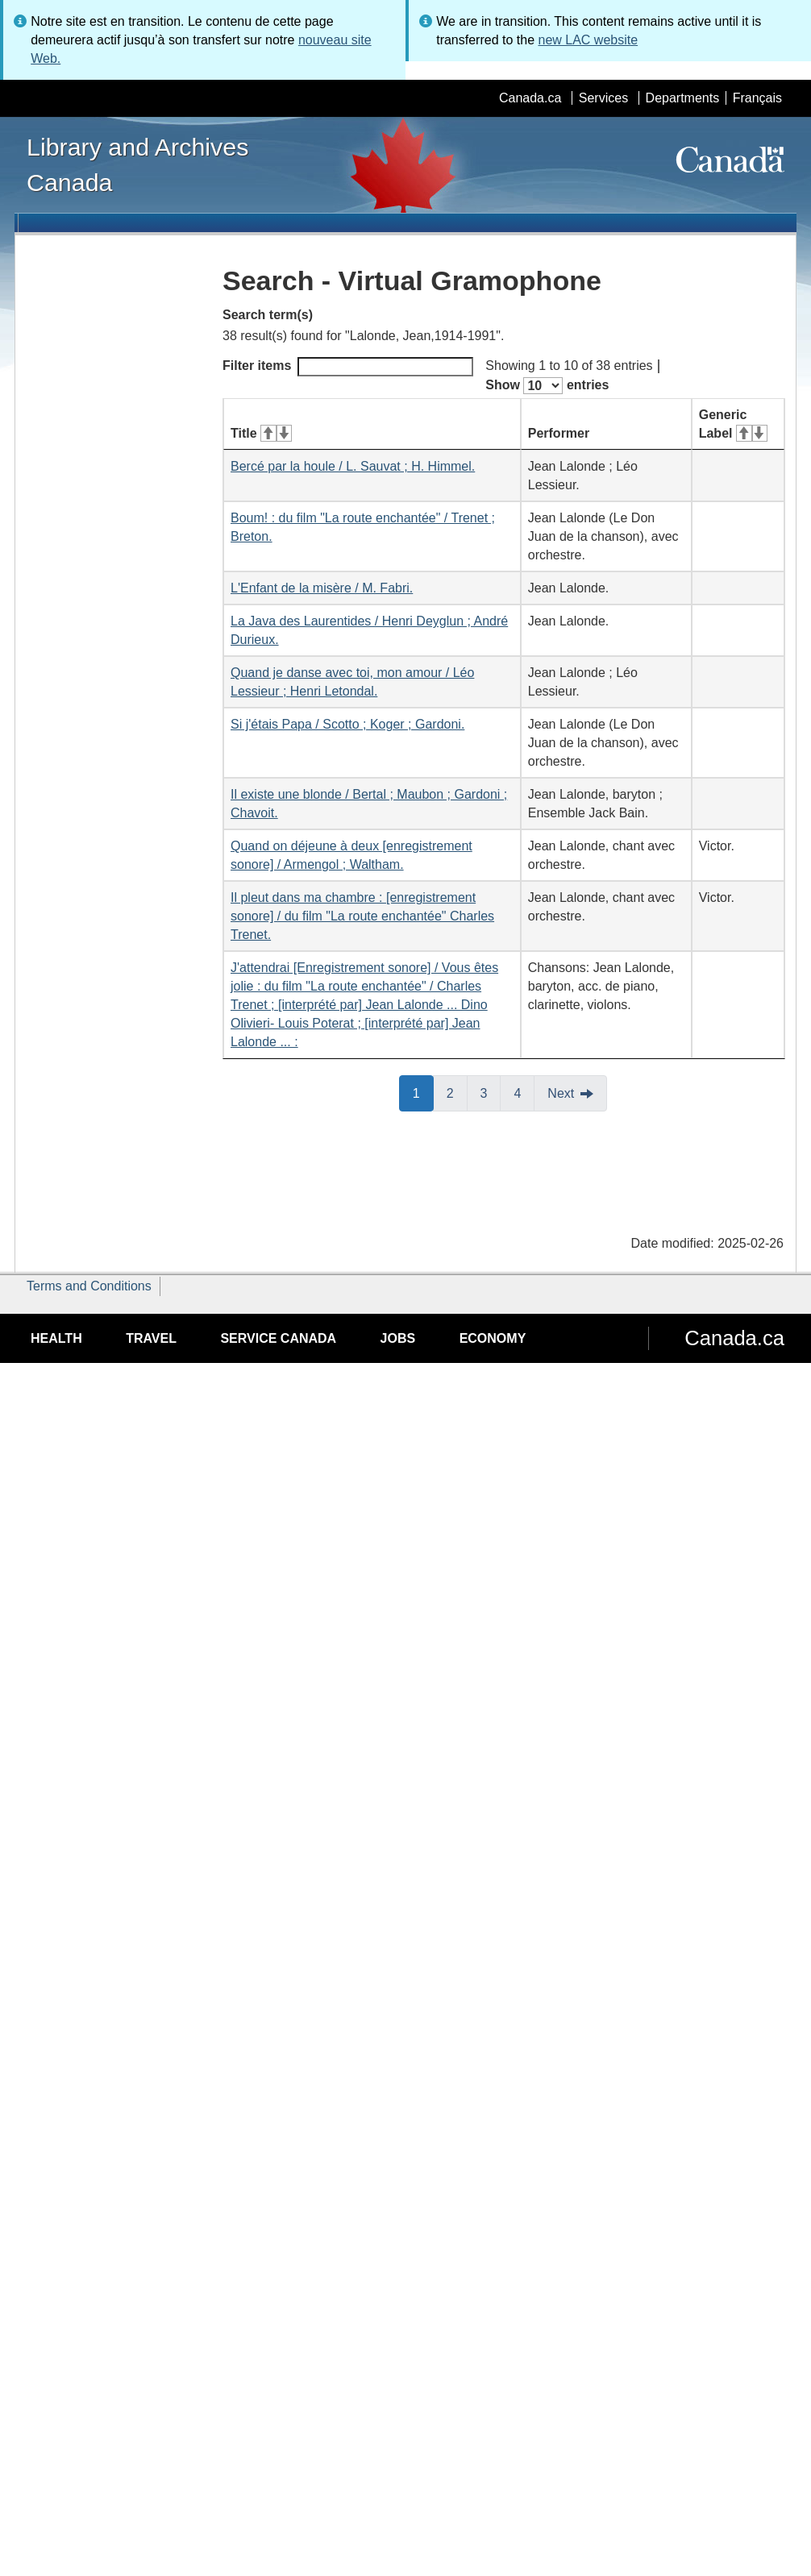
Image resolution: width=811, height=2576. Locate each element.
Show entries (547, 385)
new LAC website (588, 40)
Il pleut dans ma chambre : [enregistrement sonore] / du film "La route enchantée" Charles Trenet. (362, 916)
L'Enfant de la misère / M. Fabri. (322, 588)
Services (603, 98)
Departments (683, 98)
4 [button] (524, 1092)
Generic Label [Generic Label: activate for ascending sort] (733, 424)
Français (757, 98)
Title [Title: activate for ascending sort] (261, 433)
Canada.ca (530, 98)
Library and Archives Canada (137, 164)
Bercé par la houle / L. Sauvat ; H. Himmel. (353, 466)
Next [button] (560, 1093)
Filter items (348, 366)
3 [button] (490, 1092)
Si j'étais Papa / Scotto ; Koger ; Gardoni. (347, 724)
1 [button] (423, 1092)
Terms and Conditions (89, 1286)
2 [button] (457, 1092)
